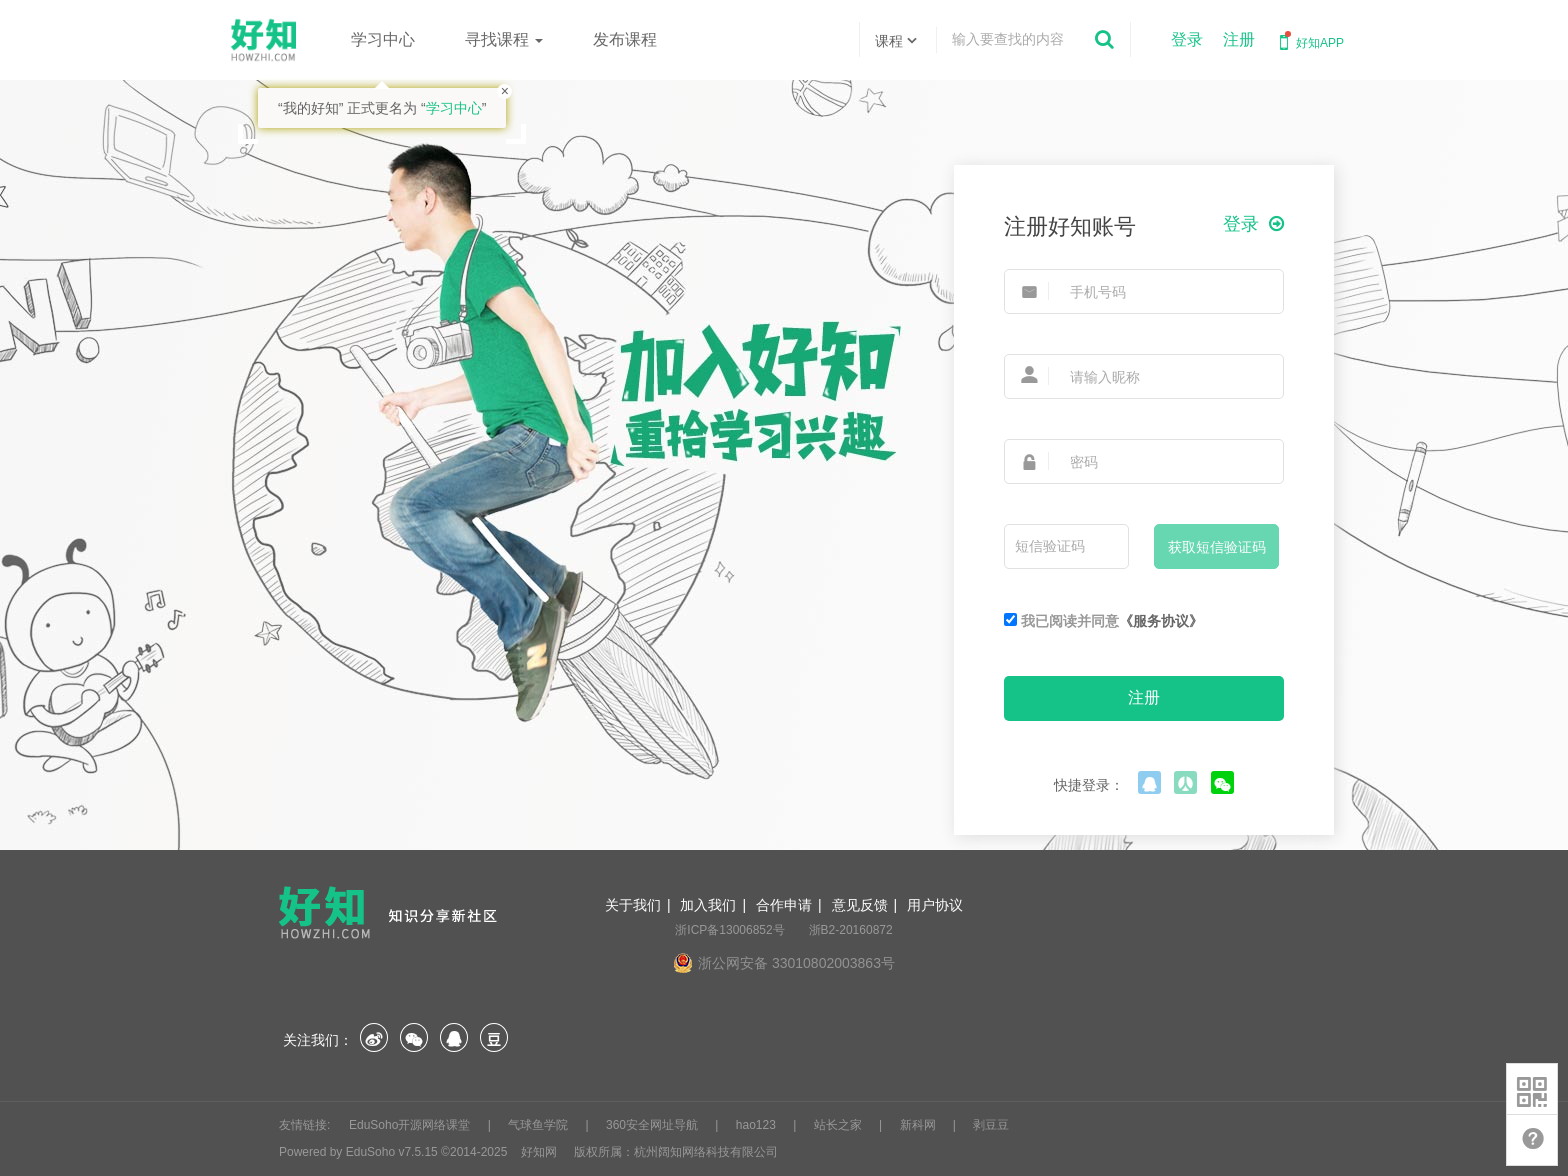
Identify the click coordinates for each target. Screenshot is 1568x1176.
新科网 (919, 1125)
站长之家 (839, 1125)
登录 (1187, 39)
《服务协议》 (1161, 621)
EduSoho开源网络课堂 (411, 1125)
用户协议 (935, 905)
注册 (1239, 39)
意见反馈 (860, 905)
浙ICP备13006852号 (729, 930)
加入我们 (708, 905)
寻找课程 (504, 39)
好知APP (1309, 40)
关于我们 (633, 905)
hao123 (757, 1125)
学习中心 (383, 39)
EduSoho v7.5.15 (392, 1152)
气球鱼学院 (539, 1125)
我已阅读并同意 (1103, 621)
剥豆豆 (991, 1125)
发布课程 (625, 39)
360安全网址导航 (653, 1125)
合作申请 (784, 905)
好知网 (539, 1152)
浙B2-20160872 (851, 930)
